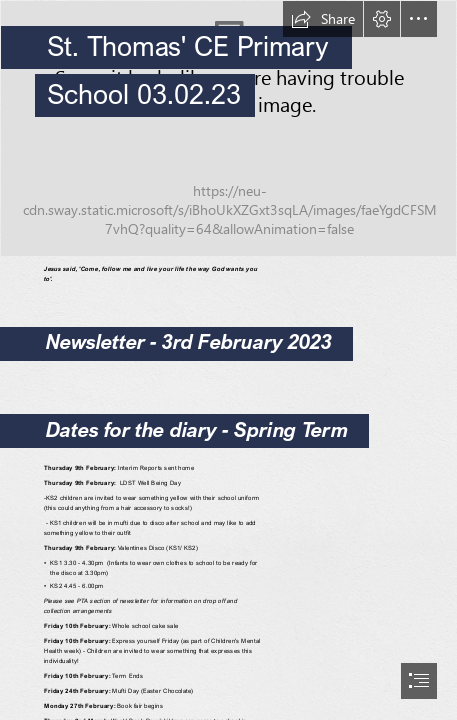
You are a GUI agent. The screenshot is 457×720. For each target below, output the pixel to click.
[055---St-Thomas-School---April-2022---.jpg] (228, 128)
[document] (228, 360)
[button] (323, 19)
